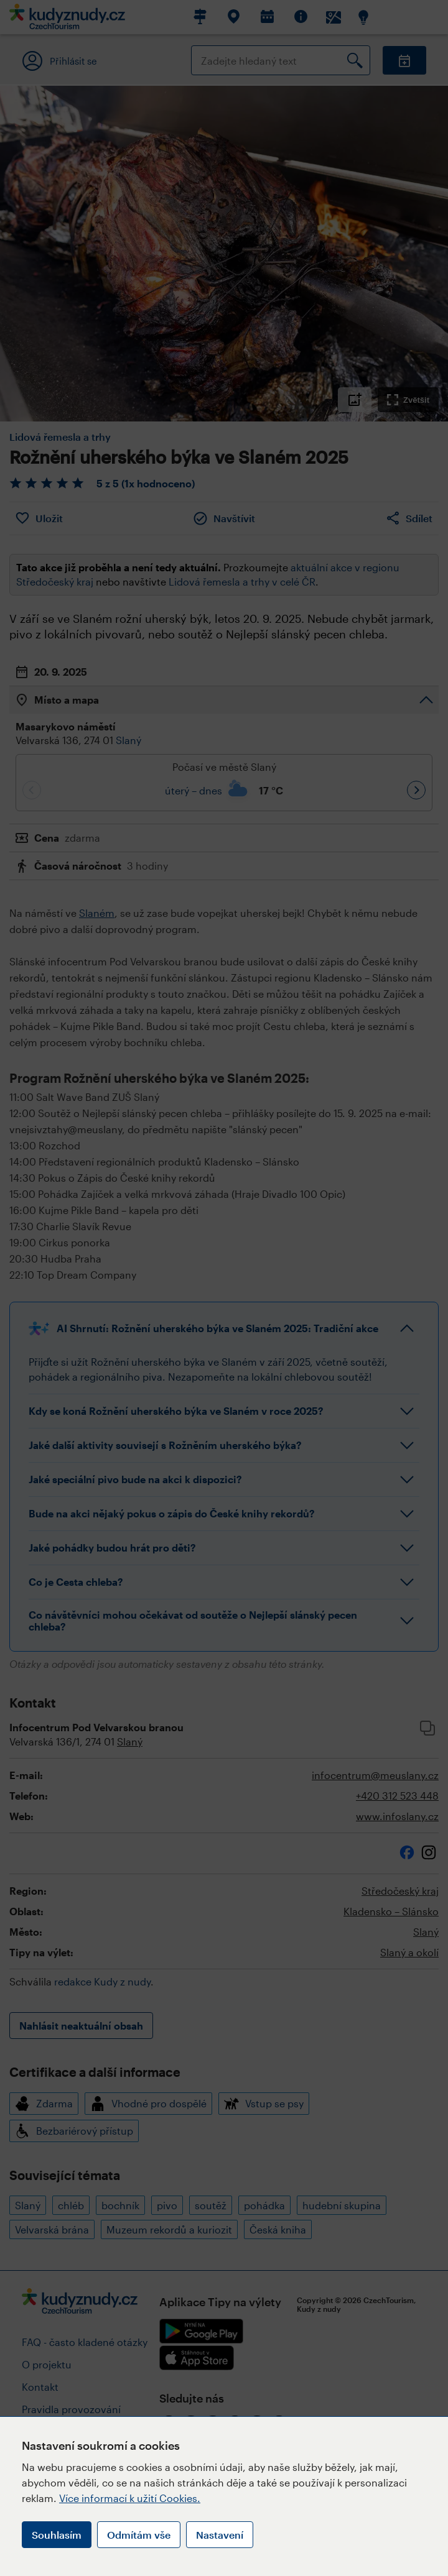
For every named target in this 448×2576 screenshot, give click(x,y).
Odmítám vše (138, 2535)
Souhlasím (57, 2535)
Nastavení (219, 2535)
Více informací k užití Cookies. (129, 2498)
